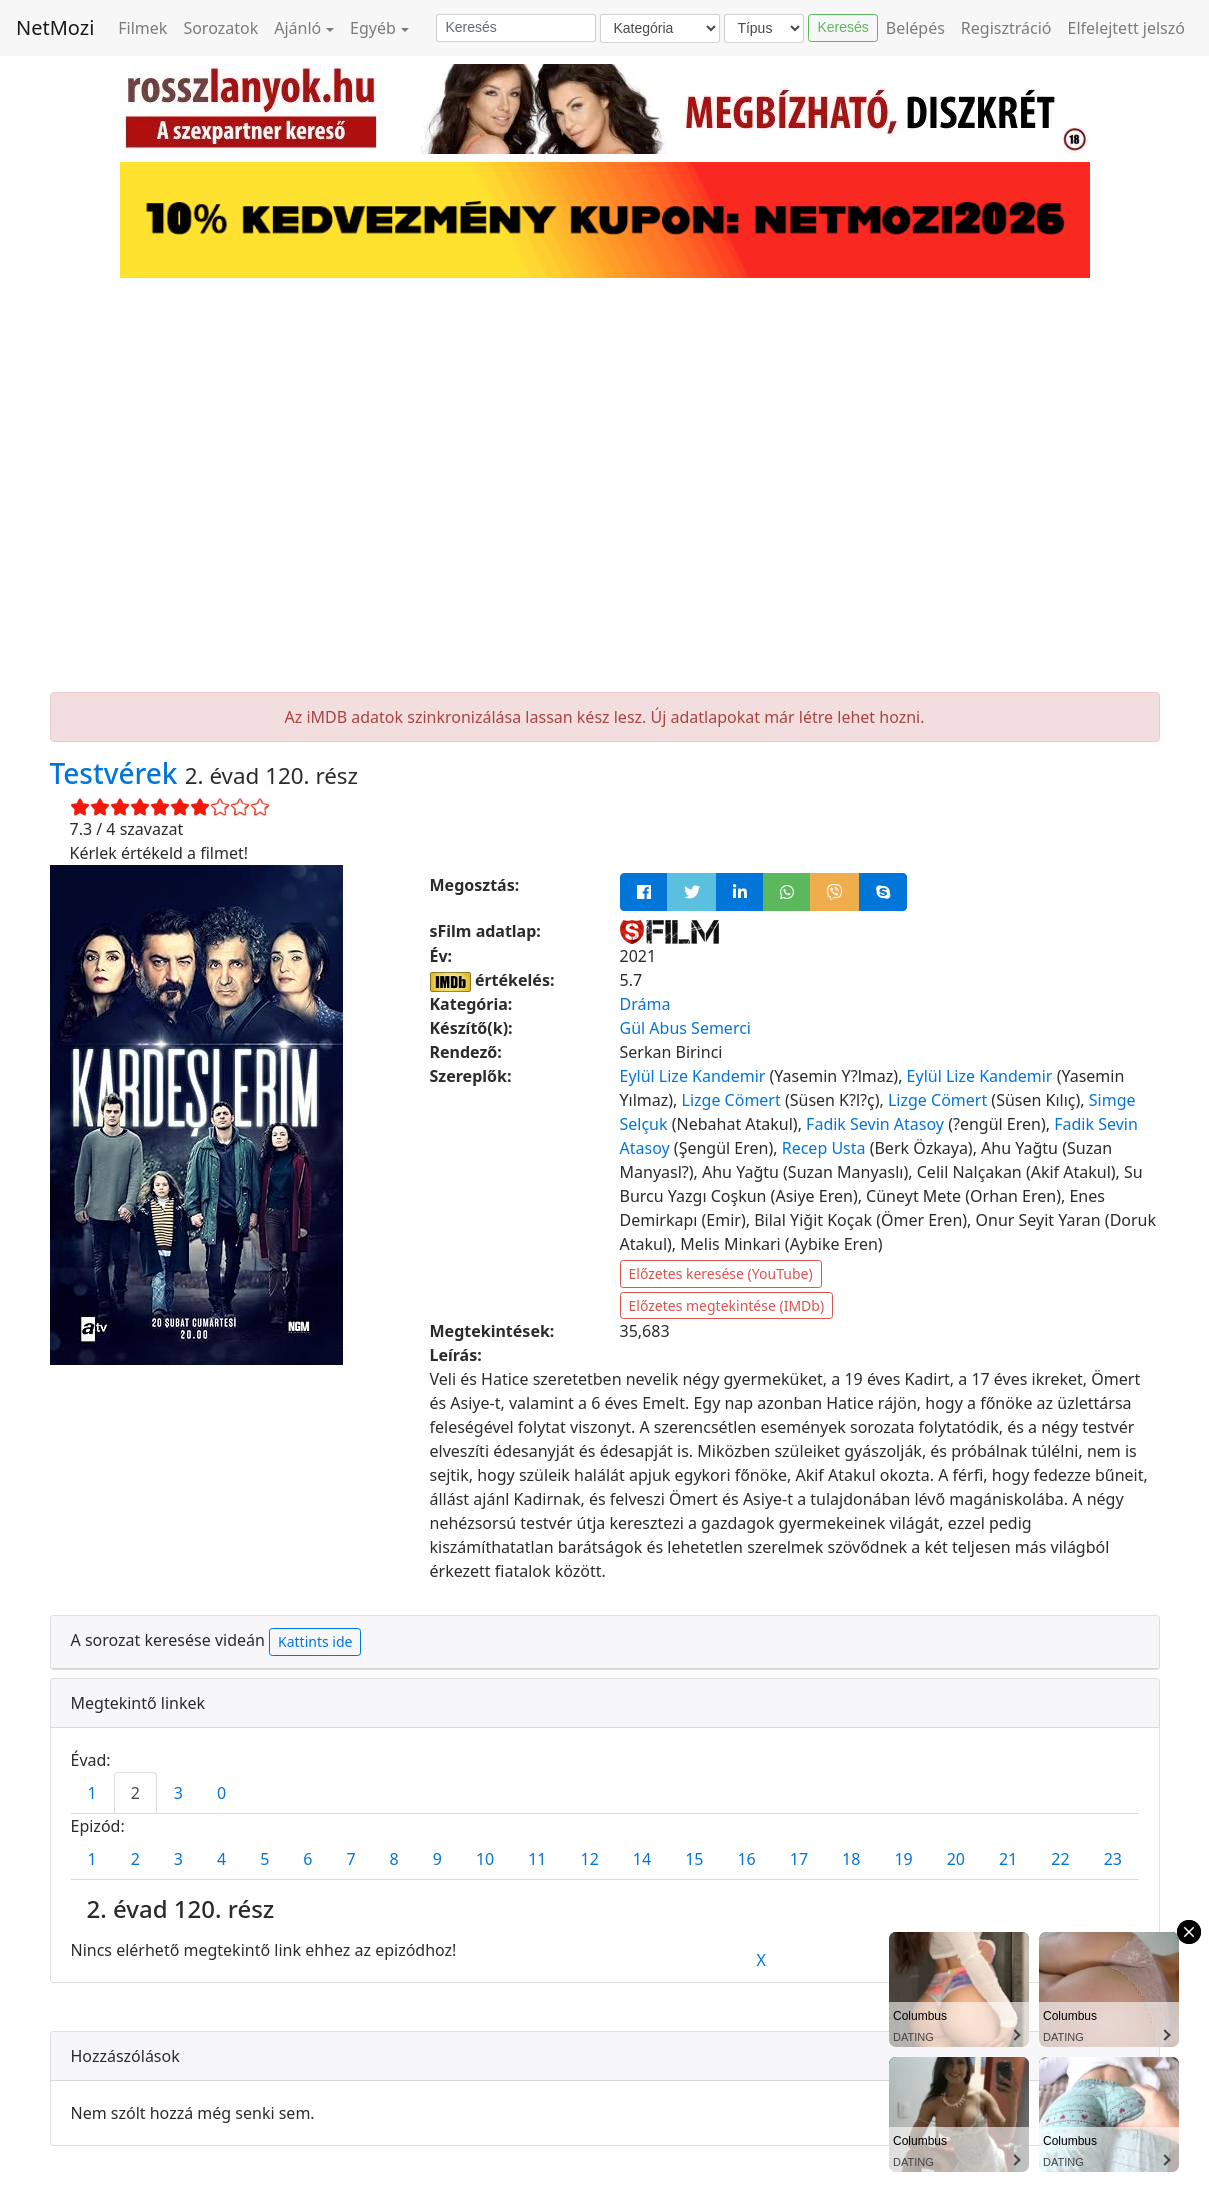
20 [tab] (956, 1859)
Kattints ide (315, 1641)
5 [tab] (264, 1859)
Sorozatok (220, 28)
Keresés (842, 27)
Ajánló (297, 28)
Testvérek (117, 773)
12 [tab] (590, 1859)
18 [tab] (851, 1859)
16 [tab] (746, 1859)
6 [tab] (307, 1859)
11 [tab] (537, 1859)
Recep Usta (824, 1148)
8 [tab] (394, 1859)
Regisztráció (1006, 28)
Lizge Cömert (731, 1100)
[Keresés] (516, 28)
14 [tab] (642, 1859)
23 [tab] (1113, 1859)
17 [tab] (799, 1859)
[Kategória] (660, 28)
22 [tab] (1060, 1859)
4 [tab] (221, 1859)
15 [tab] (694, 1859)
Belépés (915, 28)
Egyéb (373, 28)
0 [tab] (221, 1793)
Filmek (142, 28)
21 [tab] (1008, 1859)
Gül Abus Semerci (686, 1028)
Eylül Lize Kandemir (693, 1076)
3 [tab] (178, 1793)
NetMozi (55, 27)
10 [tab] (485, 1859)
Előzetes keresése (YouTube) (721, 1273)
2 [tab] (135, 1793)
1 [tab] (92, 1793)
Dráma (645, 1004)
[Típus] (764, 28)
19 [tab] (903, 1859)
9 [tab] (437, 1859)
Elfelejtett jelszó (1127, 28)
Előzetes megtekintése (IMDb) (727, 1305)
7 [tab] (350, 1859)
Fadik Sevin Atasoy (875, 1124)
